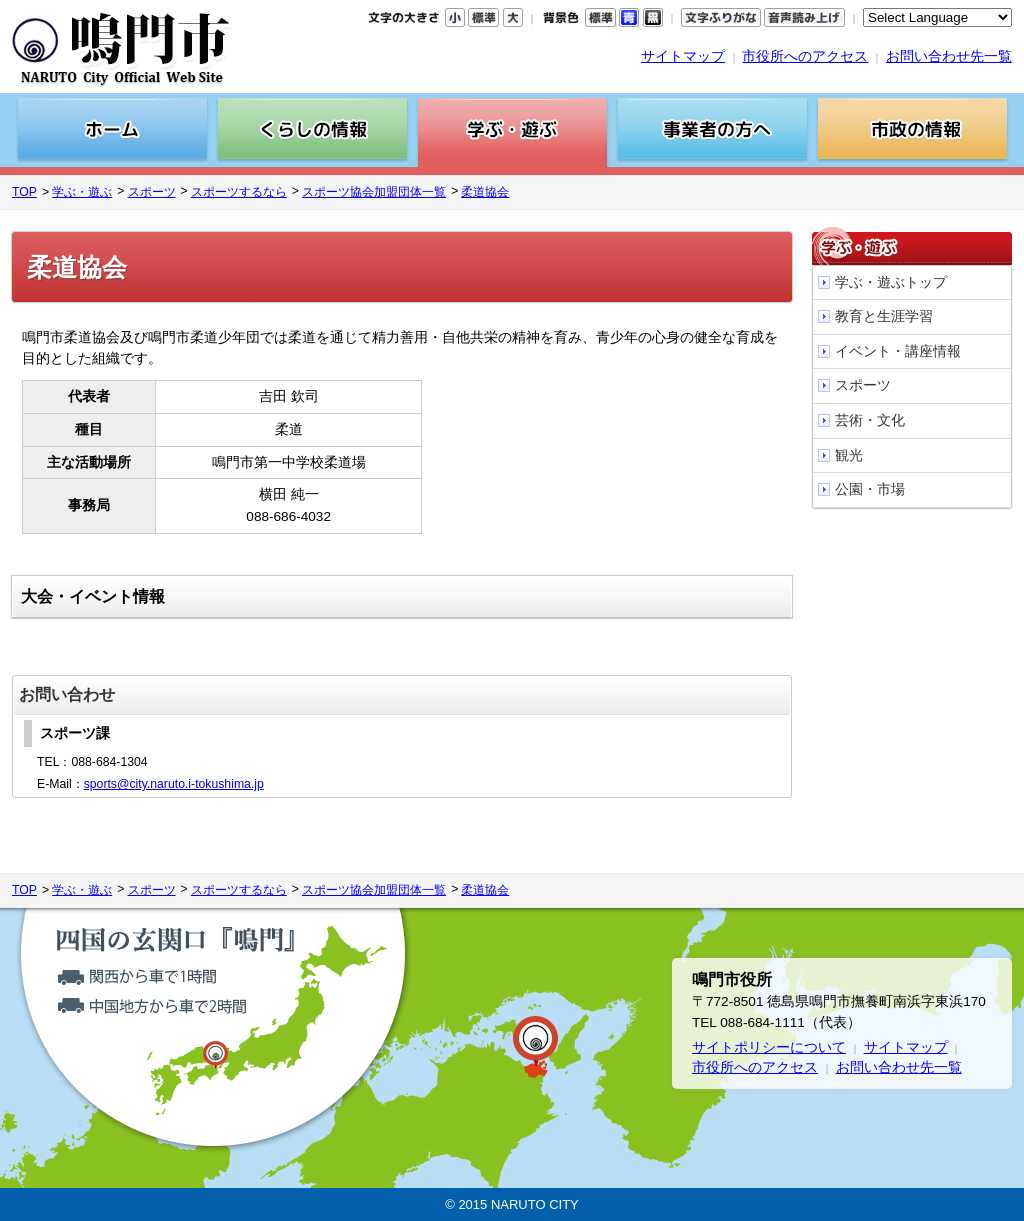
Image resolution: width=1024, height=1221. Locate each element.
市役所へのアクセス (805, 56)
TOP (24, 192)
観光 (849, 455)
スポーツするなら (239, 192)
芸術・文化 (870, 420)
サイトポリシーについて (769, 1047)
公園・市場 (870, 489)
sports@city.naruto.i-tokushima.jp (174, 784)
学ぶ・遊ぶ (82, 192)
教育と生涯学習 (884, 316)
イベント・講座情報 (898, 351)
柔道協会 (485, 192)
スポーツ (152, 192)
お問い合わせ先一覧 (949, 56)
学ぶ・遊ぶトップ (891, 282)
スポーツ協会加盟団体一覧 (374, 192)
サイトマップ (683, 56)
